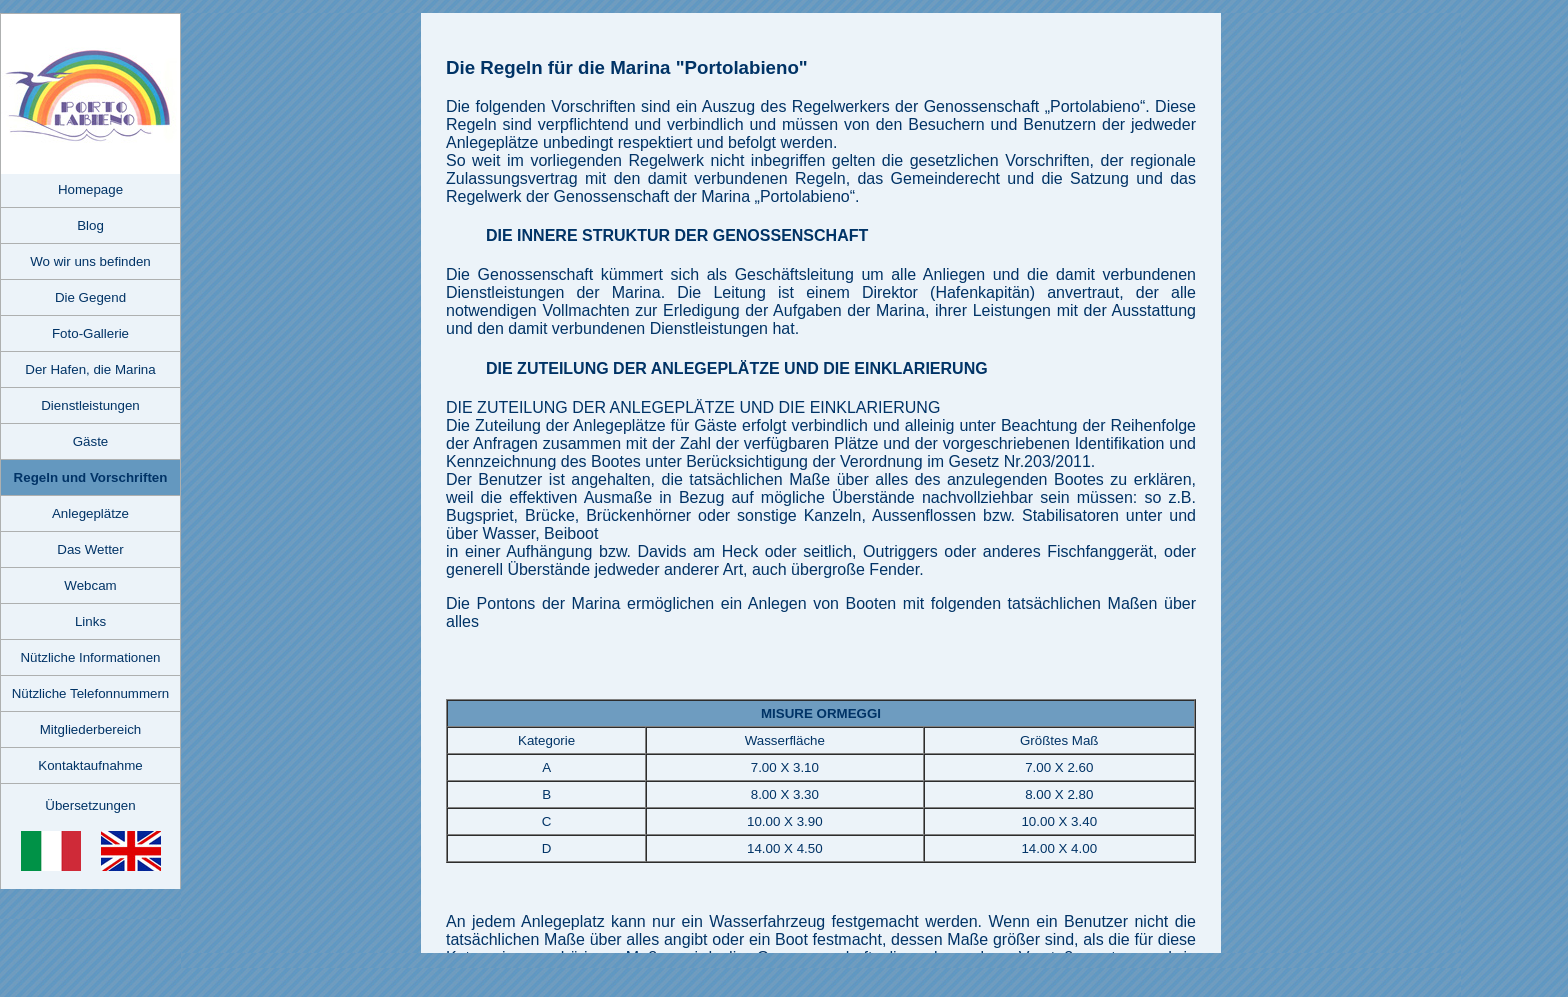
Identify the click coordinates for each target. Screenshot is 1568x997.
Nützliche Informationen (90, 657)
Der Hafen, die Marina (90, 369)
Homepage (90, 189)
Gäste (91, 441)
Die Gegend (90, 297)
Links (90, 621)
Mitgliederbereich (91, 729)
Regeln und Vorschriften (91, 477)
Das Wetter (90, 549)
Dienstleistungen (90, 405)
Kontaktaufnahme (90, 765)
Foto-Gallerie (90, 333)
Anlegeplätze (90, 513)
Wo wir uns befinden (90, 261)
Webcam (90, 585)
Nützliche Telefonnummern (91, 693)
